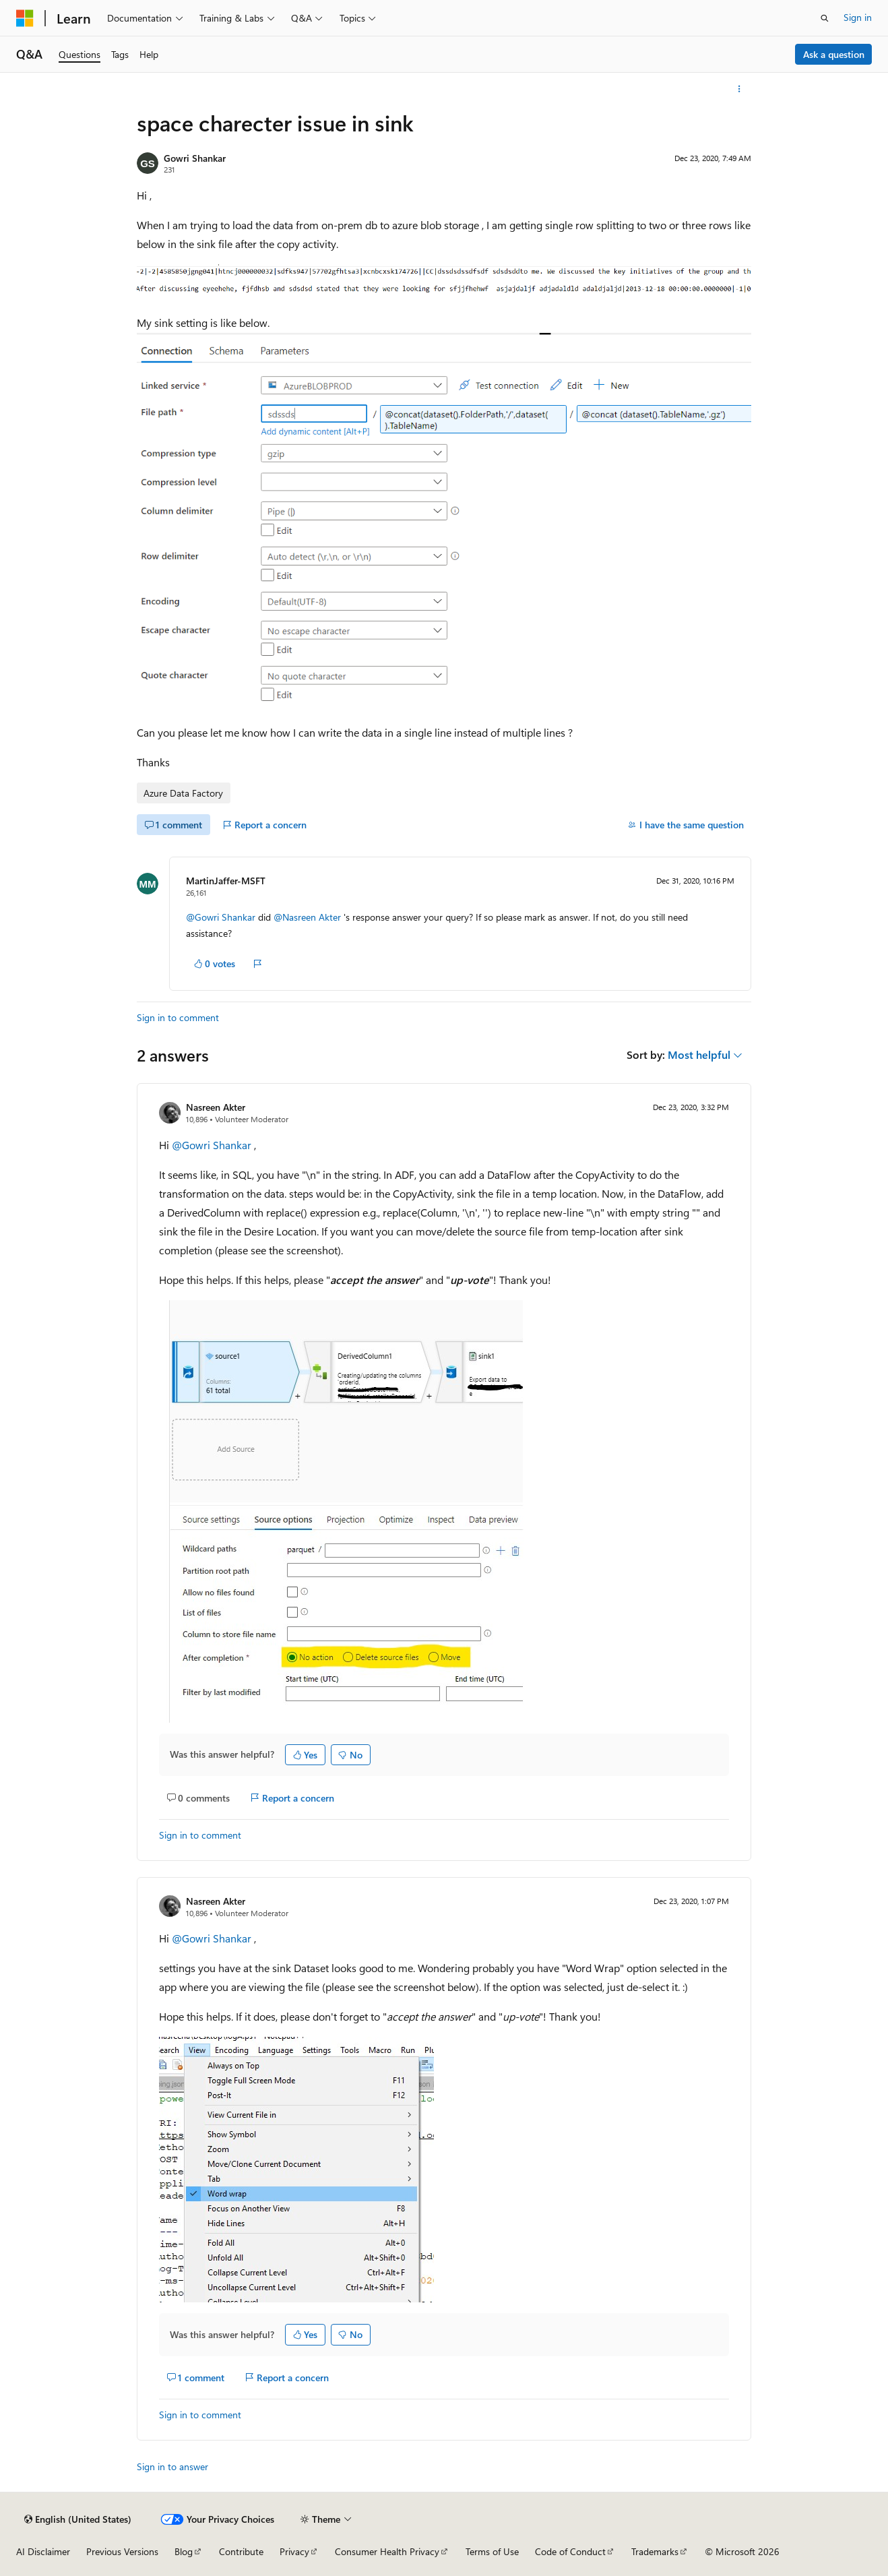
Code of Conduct (570, 2551)
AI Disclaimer (43, 2551)
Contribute (241, 2551)
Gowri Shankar (195, 158)
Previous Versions (122, 2551)
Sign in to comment (178, 1017)
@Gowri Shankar (222, 917)
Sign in (858, 17)
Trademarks (654, 2551)
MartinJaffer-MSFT (225, 880)
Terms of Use (492, 2551)
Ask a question (833, 54)
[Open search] (824, 18)
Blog (184, 2551)
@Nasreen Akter (309, 917)
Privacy (294, 2551)
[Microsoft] (25, 18)
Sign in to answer (172, 2466)
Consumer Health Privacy (387, 2551)
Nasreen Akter (215, 1107)
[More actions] (739, 89)
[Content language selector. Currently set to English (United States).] (77, 2519)
